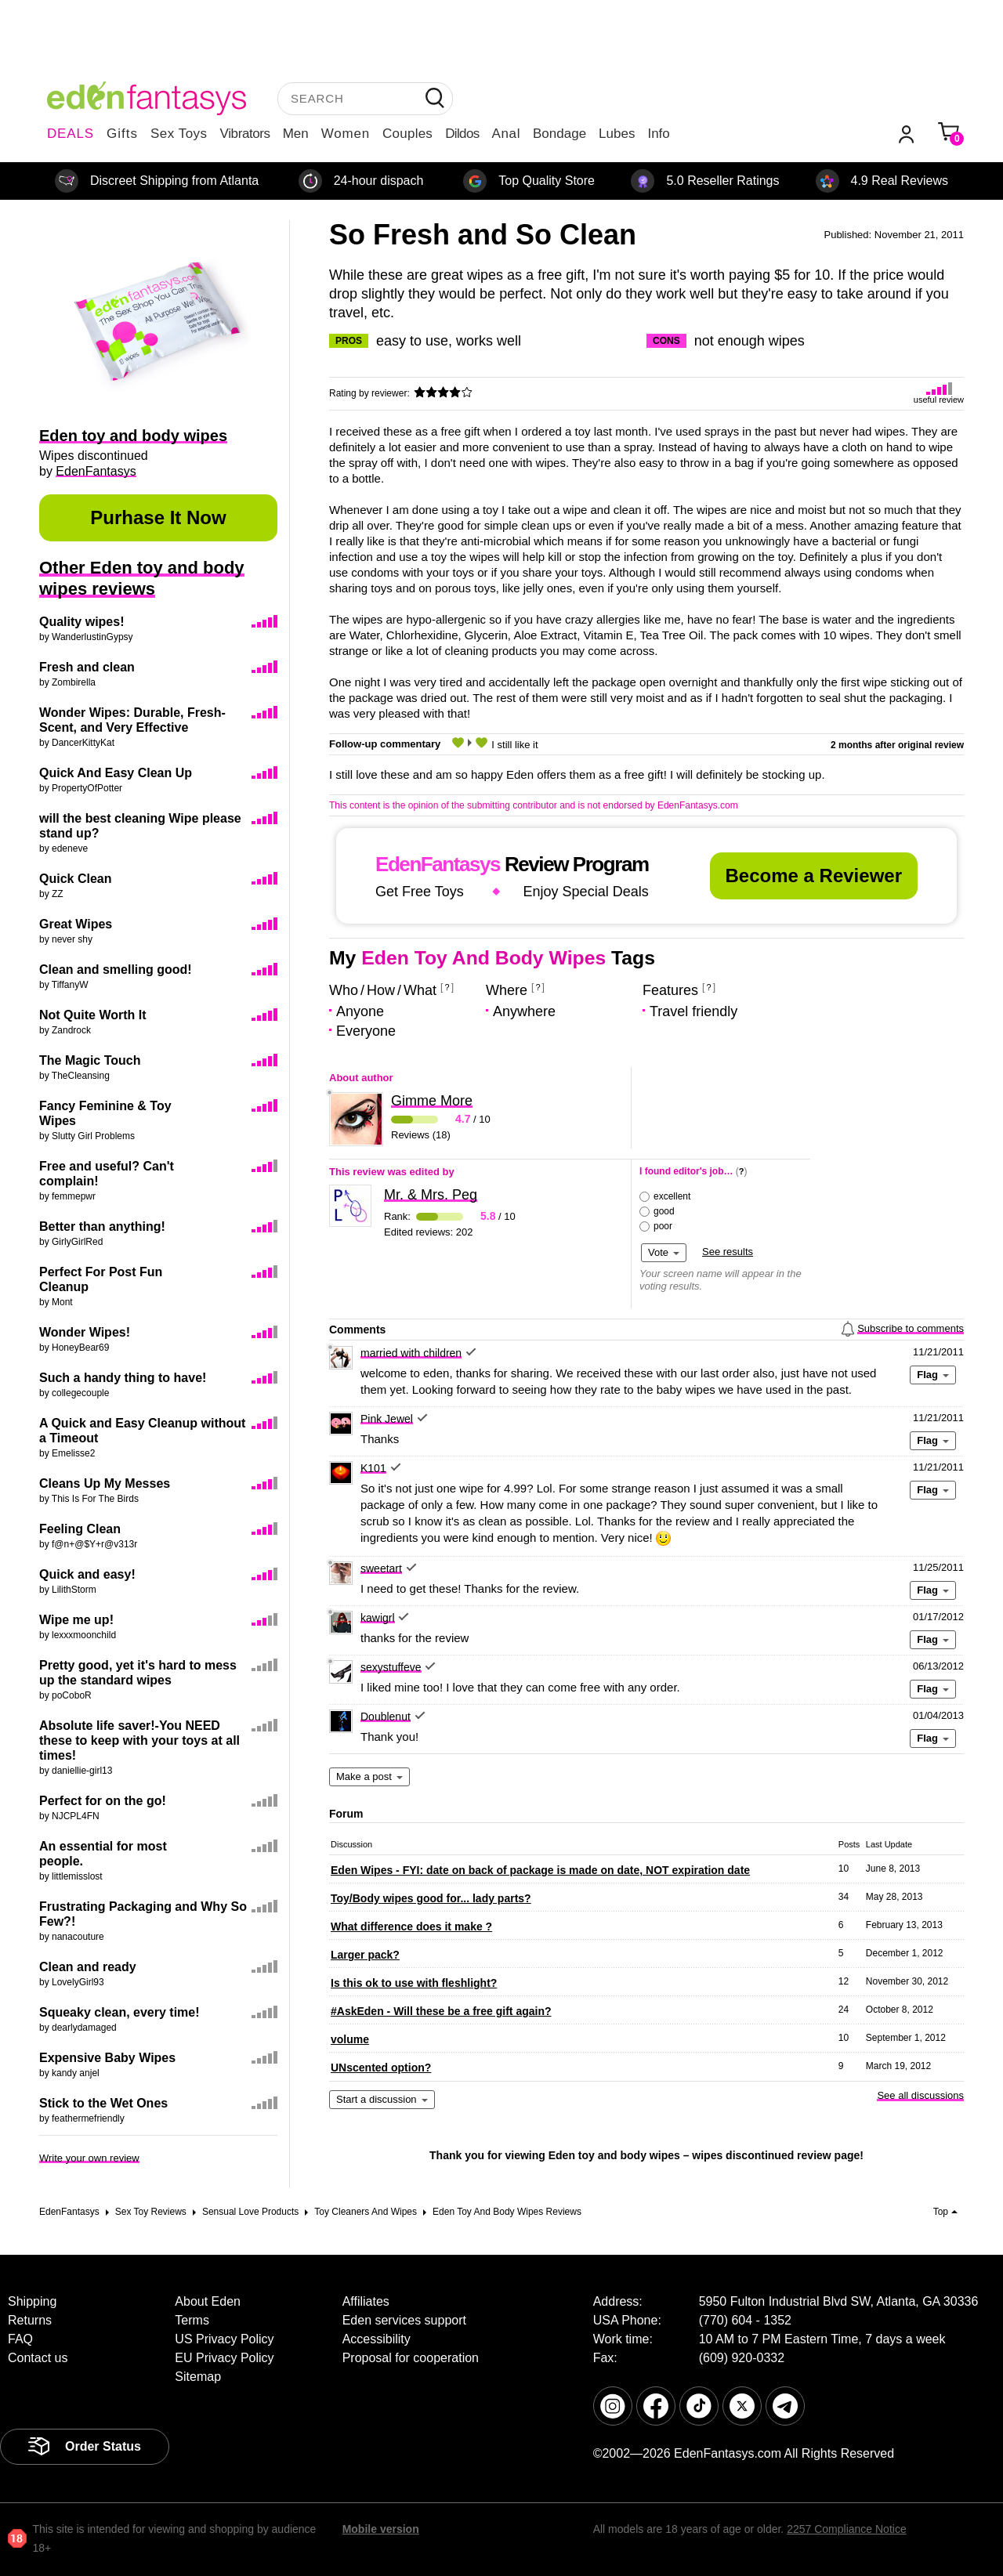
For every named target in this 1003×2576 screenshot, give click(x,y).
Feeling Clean (80, 1529)
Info (658, 133)
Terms (192, 2320)
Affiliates (365, 2301)
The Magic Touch (89, 1060)
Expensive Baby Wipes (107, 2057)
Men (296, 133)
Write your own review (89, 2158)
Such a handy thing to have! (122, 1377)
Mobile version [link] (380, 2529)
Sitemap (198, 2376)
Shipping (32, 2301)
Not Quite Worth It (93, 1015)
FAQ (20, 2339)
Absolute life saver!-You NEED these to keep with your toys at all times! (139, 1740)
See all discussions (920, 2095)
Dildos (462, 133)
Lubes (617, 133)
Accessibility (376, 2339)
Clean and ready (87, 1967)
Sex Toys (179, 133)
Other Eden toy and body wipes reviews (141, 578)
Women (345, 133)
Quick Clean (75, 878)
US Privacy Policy (224, 2339)
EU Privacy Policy (224, 2357)
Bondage (559, 133)
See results (727, 1251)
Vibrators (245, 133)
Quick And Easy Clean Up (115, 773)
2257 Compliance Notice (847, 2529)
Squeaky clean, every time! (119, 2012)
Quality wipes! (81, 621)
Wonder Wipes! (84, 1332)
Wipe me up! (76, 1619)
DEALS (70, 133)
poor (663, 1226)
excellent (672, 1196)
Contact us (37, 2357)
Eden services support (404, 2320)
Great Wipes (75, 924)
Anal (506, 133)
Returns (30, 2320)
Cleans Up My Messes (104, 1483)
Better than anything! (102, 1226)
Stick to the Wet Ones (103, 2103)
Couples (407, 133)
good (664, 1211)
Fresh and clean (87, 667)
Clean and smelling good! (115, 969)
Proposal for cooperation (410, 2357)
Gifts (122, 133)
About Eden (208, 2301)
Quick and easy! (87, 1574)
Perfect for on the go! (102, 1800)
